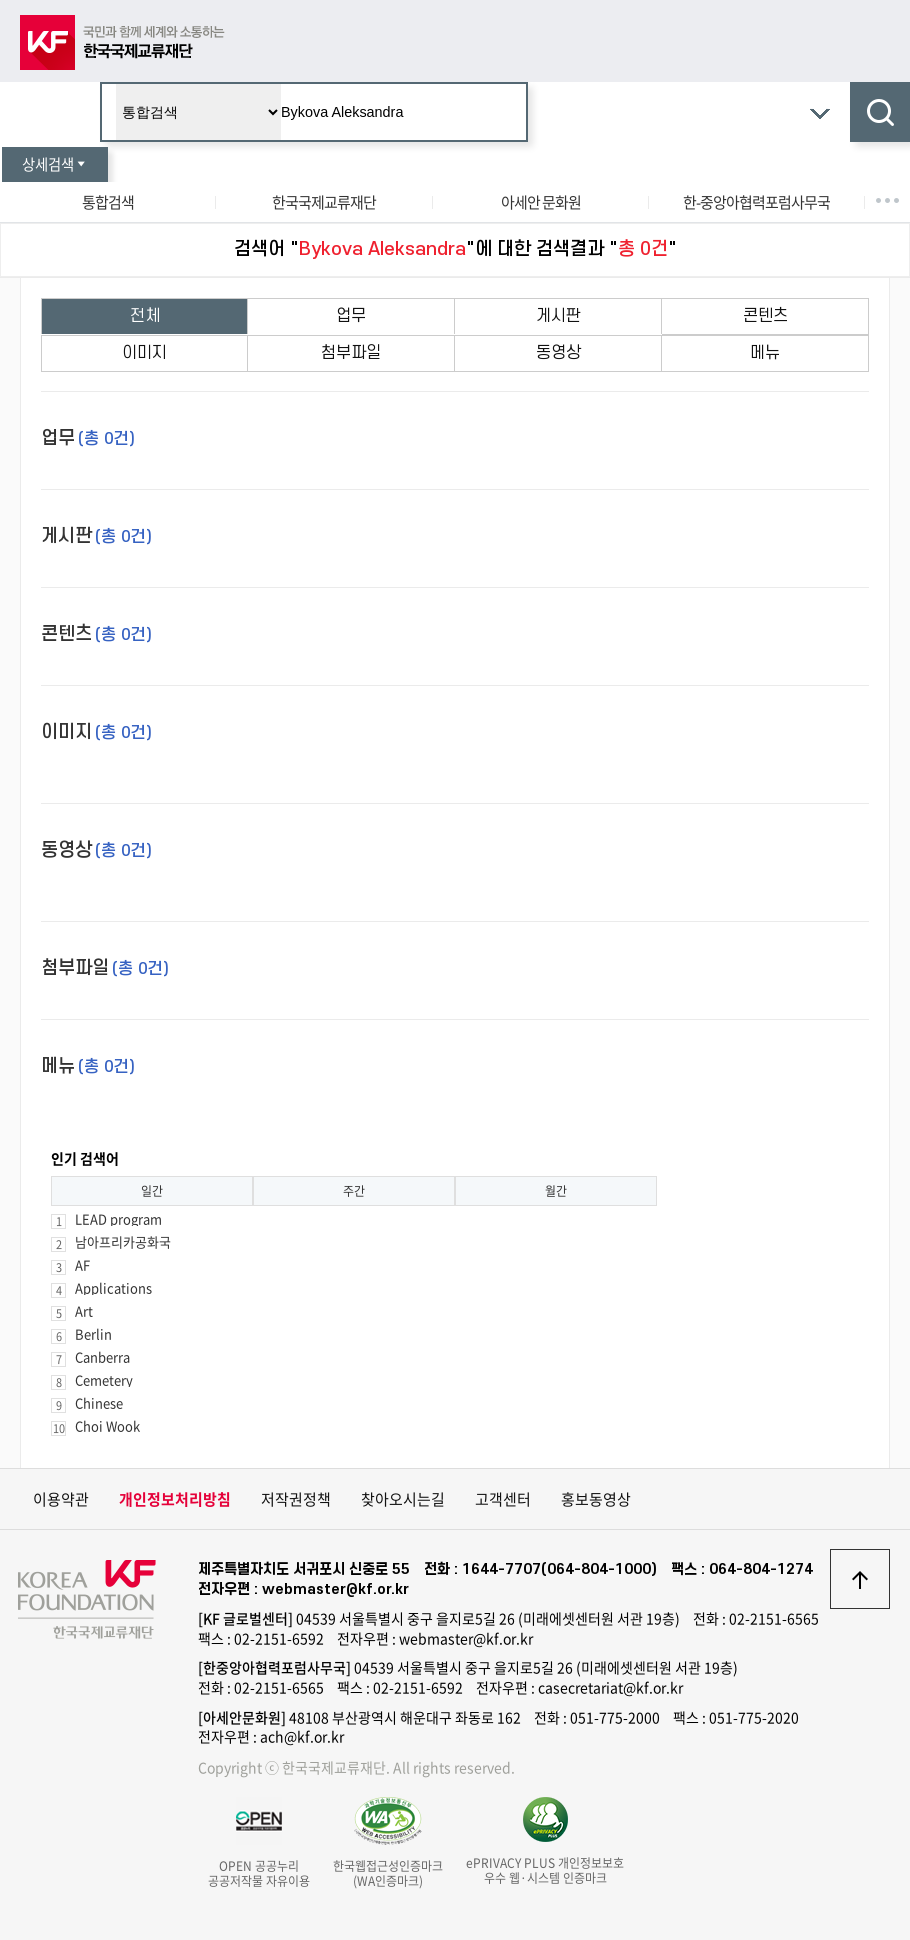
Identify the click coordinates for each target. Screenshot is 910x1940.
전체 (145, 316)
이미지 (144, 353)
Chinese (99, 1402)
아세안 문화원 (541, 202)
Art (84, 1310)
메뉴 (765, 353)
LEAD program (118, 1218)
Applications (113, 1287)
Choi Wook (107, 1425)
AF (82, 1264)
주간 (354, 1191)
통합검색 (108, 202)
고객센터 (503, 1499)
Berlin (93, 1333)
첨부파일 (351, 353)
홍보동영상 (596, 1499)
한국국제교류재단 (324, 202)
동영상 (558, 353)
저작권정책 (296, 1499)
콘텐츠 (765, 316)
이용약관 (61, 1499)
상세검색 (55, 164)
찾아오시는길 (403, 1499)
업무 (351, 316)
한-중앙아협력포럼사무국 (756, 202)
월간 (556, 1191)
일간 (152, 1191)
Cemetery (104, 1379)
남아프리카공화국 (123, 1241)
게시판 (558, 316)
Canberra (102, 1356)
